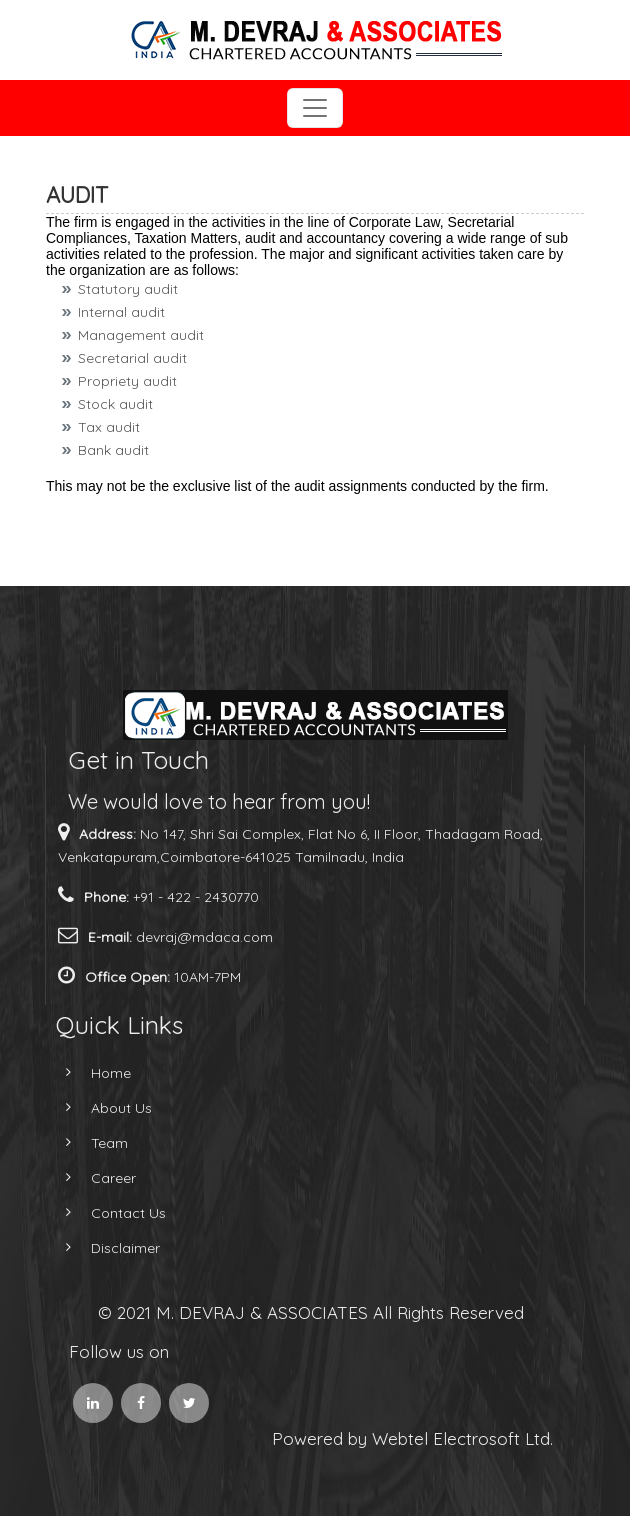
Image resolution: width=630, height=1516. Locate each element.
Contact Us (105, 1213)
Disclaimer (102, 1248)
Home (88, 1073)
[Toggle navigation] (315, 108)
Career (90, 1178)
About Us (98, 1108)
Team (86, 1143)
